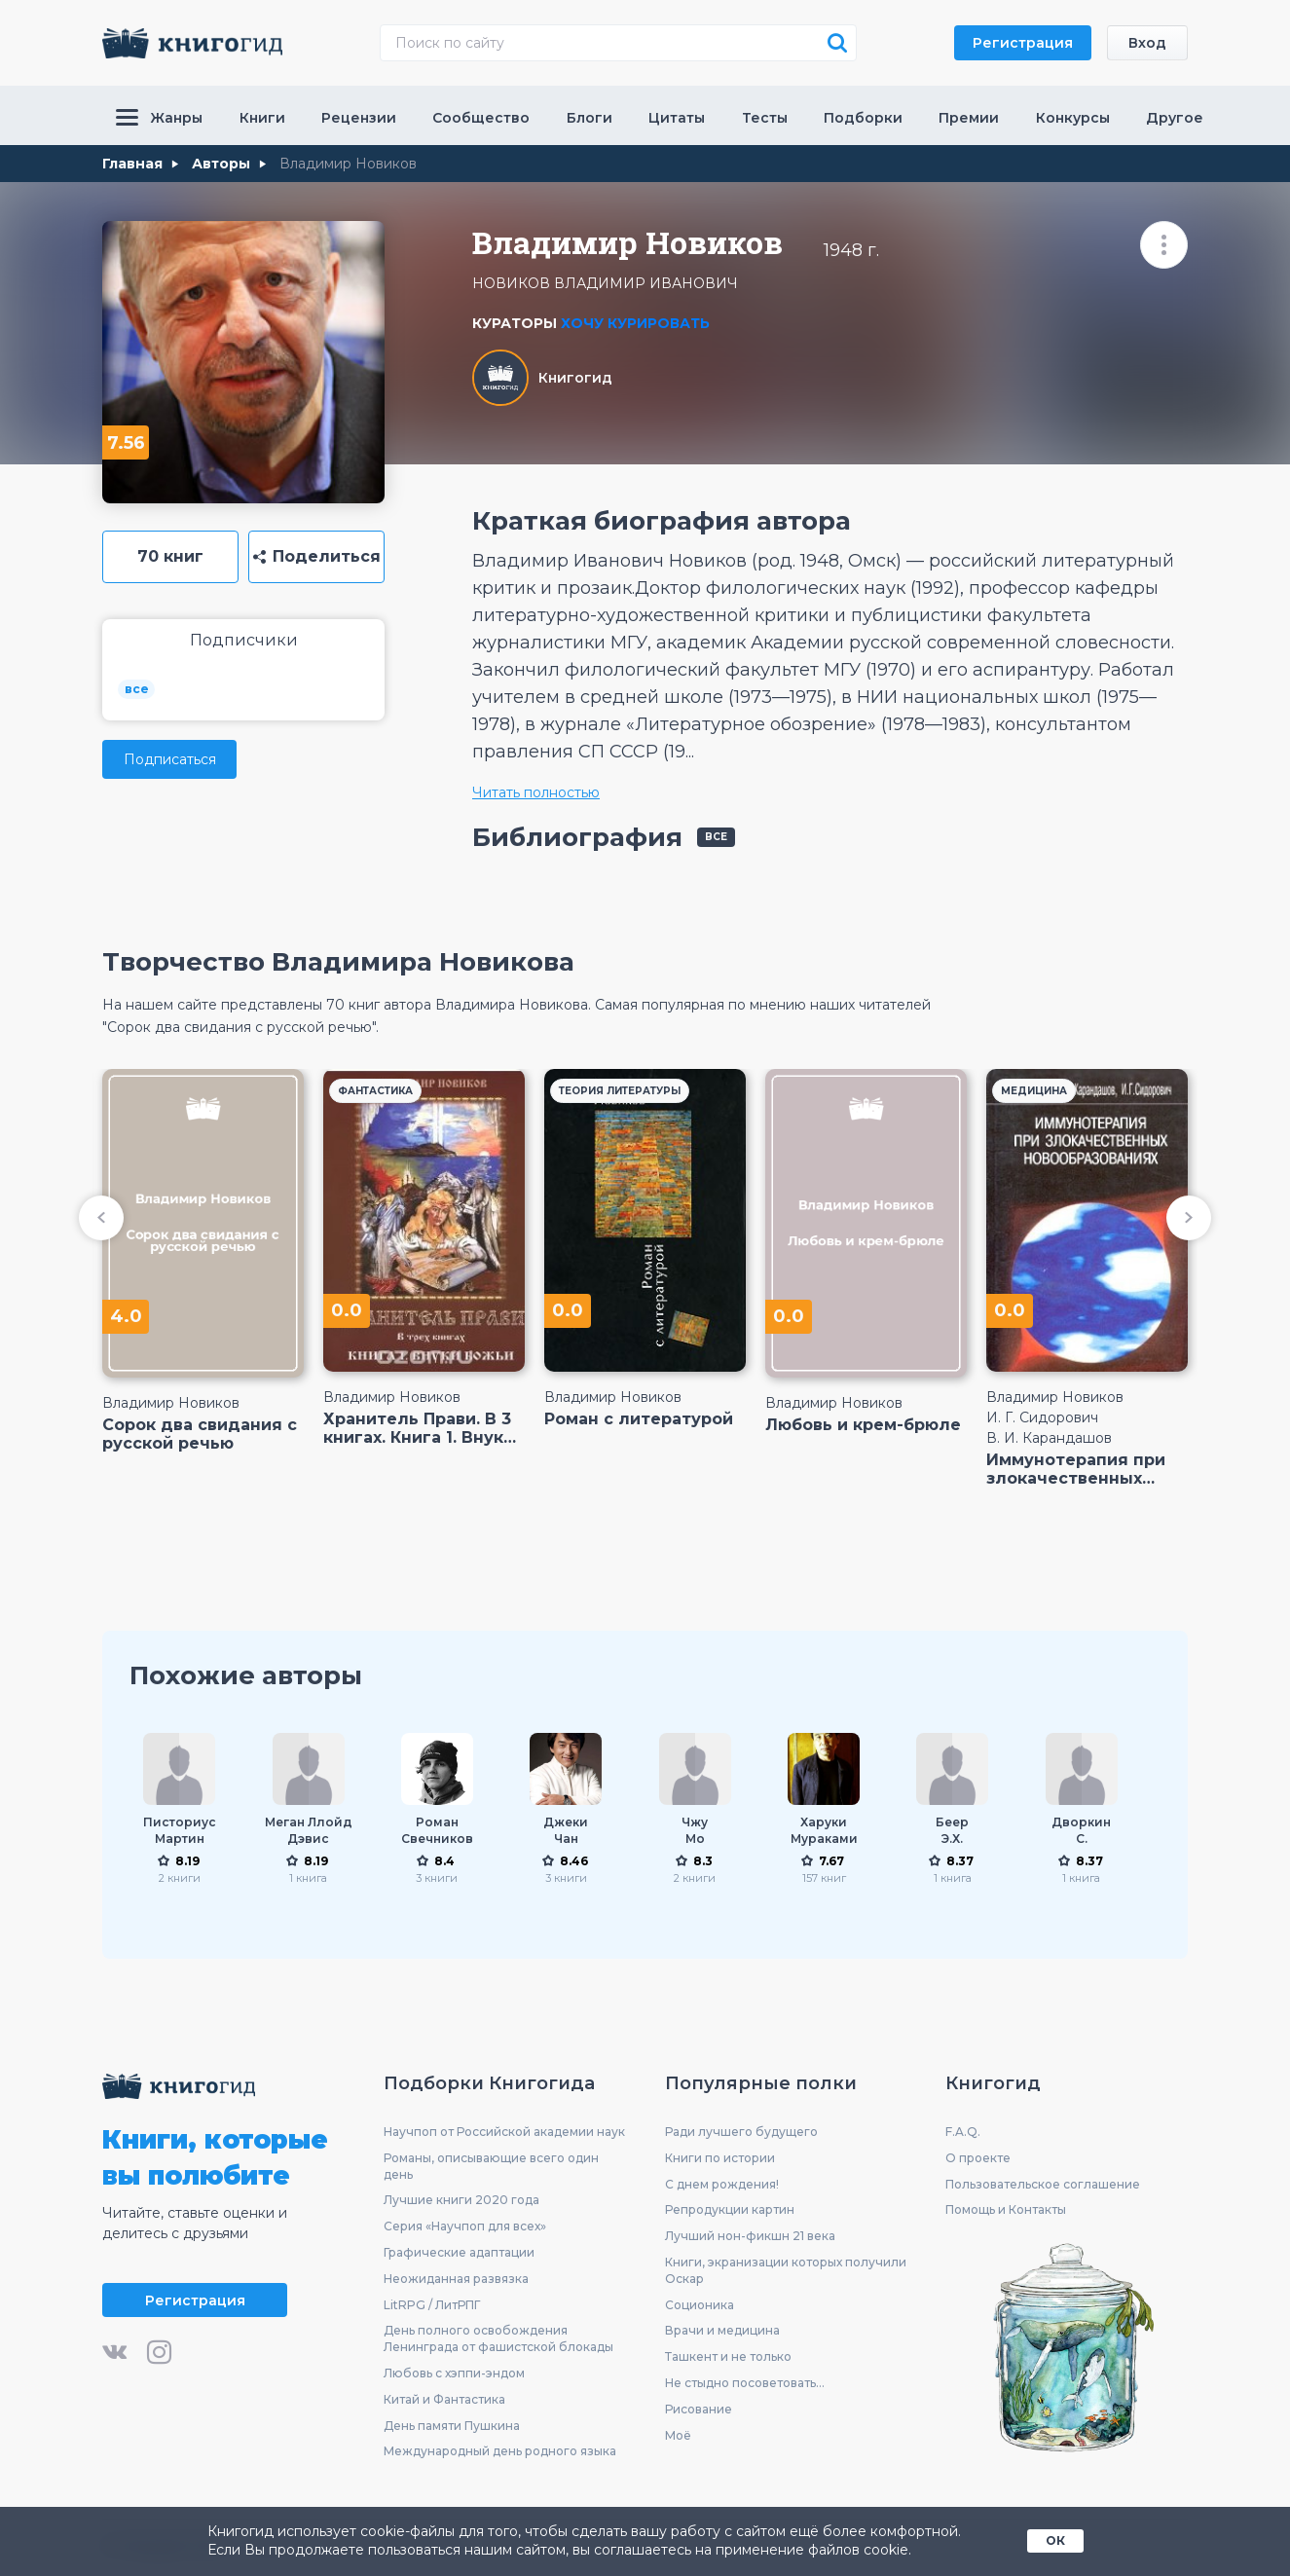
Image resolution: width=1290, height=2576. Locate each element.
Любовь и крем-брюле (863, 1425)
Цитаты (676, 118)
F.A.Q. (962, 2131)
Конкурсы (1073, 118)
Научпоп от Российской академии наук (504, 2131)
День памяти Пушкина (452, 2425)
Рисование (698, 2409)
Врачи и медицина (722, 2330)
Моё (678, 2435)
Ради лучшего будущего (741, 2131)
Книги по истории (720, 2158)
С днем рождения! (722, 2184)
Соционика (699, 2305)
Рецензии (358, 118)
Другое (1174, 118)
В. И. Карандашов (1049, 1438)
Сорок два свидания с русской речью (199, 1434)
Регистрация (1023, 43)
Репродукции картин (729, 2209)
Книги (262, 118)
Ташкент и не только (728, 2356)
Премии (969, 118)
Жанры (159, 118)
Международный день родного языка (500, 2451)
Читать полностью (536, 792)
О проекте (978, 2158)
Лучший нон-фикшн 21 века (750, 2235)
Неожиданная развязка (456, 2278)
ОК (1055, 2540)
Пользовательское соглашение (1042, 2184)
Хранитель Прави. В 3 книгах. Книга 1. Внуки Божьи (418, 1428)
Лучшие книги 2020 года (461, 2199)
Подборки (863, 118)
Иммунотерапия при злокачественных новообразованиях (1075, 1469)
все (137, 688)
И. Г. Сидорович (1042, 1417)
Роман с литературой (638, 1419)
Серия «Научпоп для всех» (465, 2226)
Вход (1147, 43)
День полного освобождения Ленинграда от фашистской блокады (498, 2338)
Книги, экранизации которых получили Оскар (785, 2270)
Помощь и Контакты (1005, 2209)
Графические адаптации (459, 2252)
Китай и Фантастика (444, 2399)
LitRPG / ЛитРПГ (432, 2305)
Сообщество (481, 118)
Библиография (577, 837)
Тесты (765, 118)
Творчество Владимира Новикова (338, 961)
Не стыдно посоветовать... (745, 2382)
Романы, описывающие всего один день (491, 2166)
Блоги (589, 118)
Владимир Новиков (171, 1403)
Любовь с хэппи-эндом (454, 2373)
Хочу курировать (635, 323)
